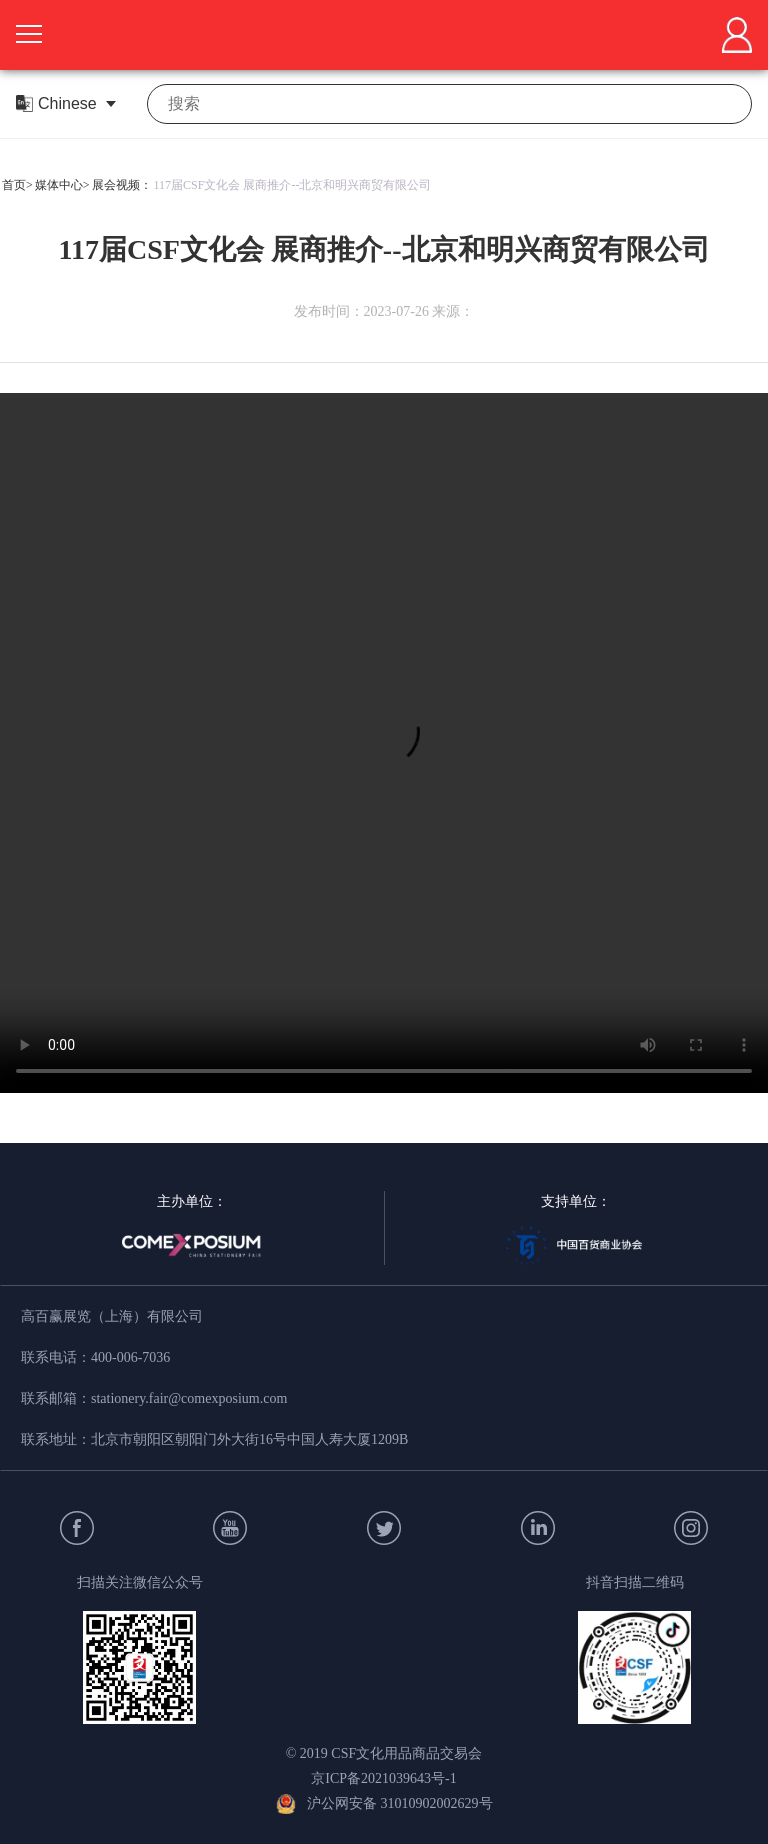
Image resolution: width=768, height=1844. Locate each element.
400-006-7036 (130, 1357)
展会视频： (122, 185)
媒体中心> (62, 185)
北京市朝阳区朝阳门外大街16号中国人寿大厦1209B (249, 1439)
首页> (17, 185)
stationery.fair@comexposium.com (189, 1398)
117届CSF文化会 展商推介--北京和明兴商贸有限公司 (293, 185)
